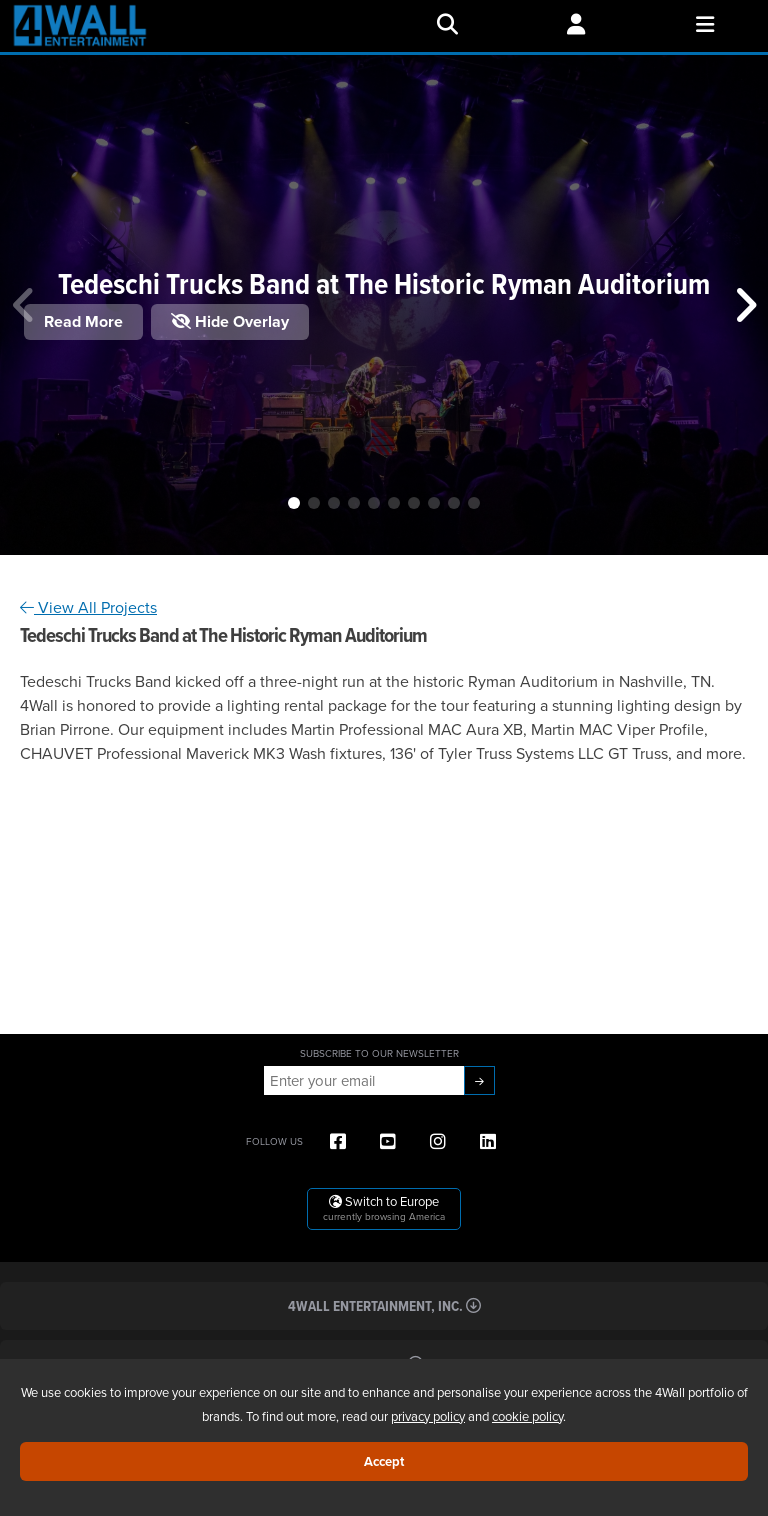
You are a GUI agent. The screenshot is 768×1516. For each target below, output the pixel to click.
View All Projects (88, 607)
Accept (384, 1461)
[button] (294, 503)
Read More (83, 321)
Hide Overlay (230, 321)
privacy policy (428, 1416)
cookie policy (527, 1416)
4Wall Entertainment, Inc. (384, 1305)
